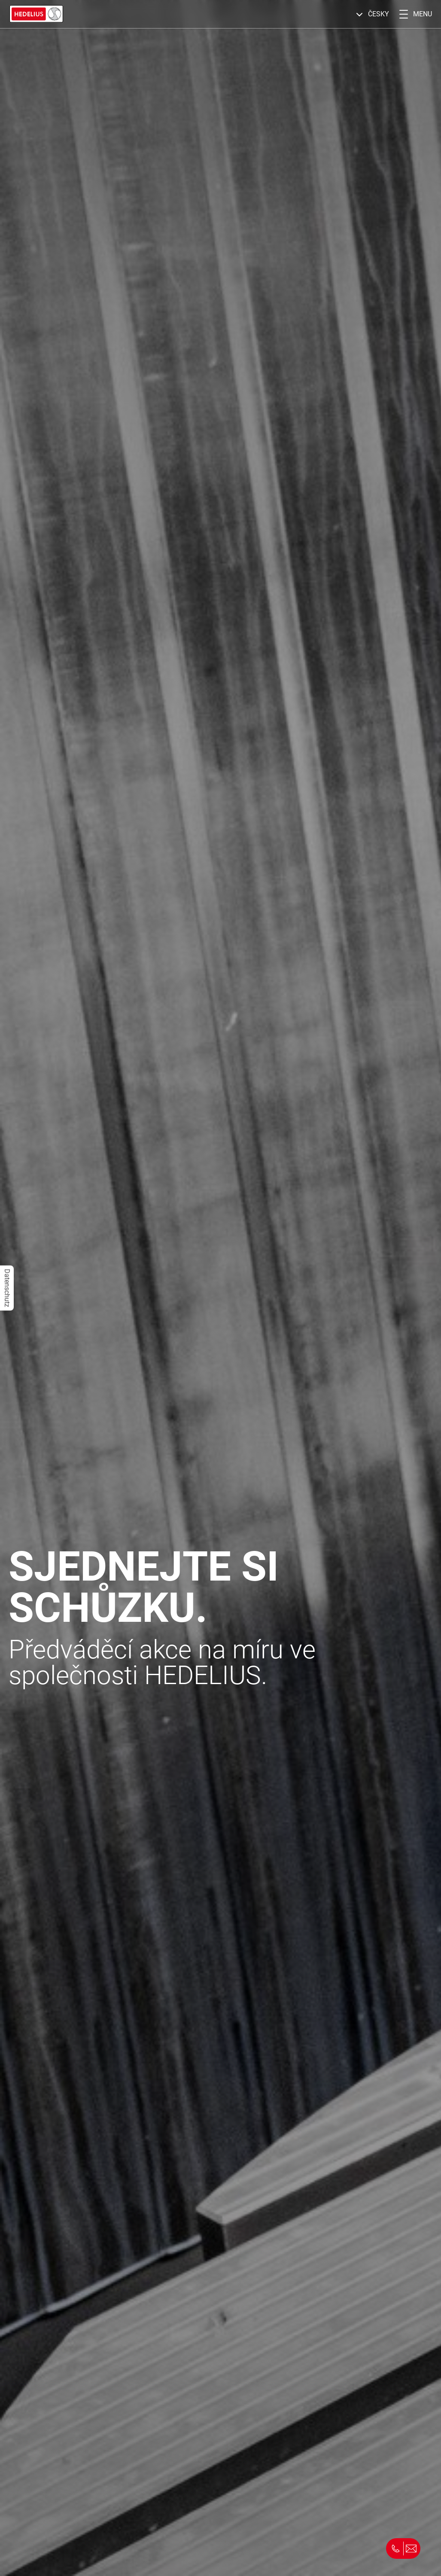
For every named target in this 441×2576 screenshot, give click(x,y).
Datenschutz (7, 1288)
